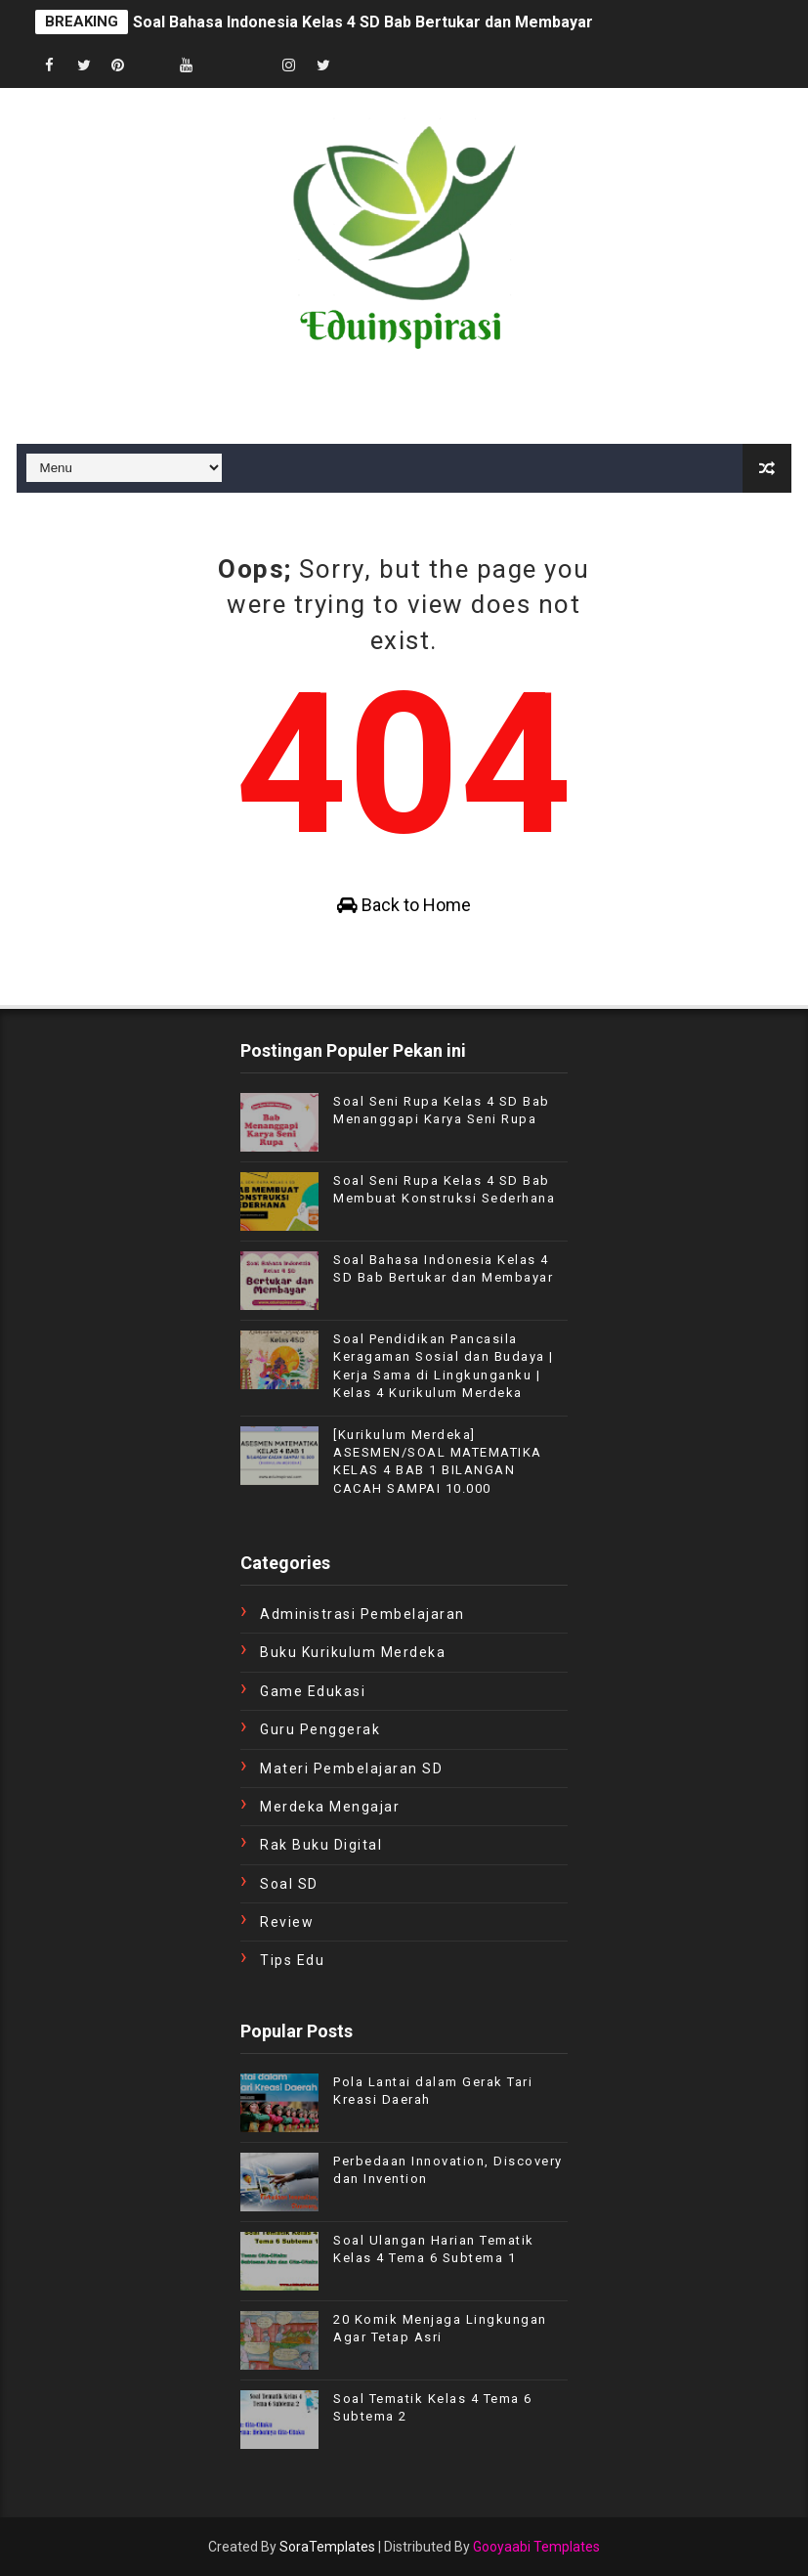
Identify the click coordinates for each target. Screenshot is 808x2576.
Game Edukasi (312, 1691)
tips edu (292, 1960)
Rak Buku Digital (321, 1845)
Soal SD (289, 1884)
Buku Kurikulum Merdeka (353, 1652)
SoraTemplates (327, 2546)
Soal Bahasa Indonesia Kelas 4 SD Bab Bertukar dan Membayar (363, 22)
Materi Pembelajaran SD (351, 1768)
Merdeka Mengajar (330, 1806)
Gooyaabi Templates (536, 2546)
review (287, 1922)
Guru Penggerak (320, 1729)
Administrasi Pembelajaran (362, 1614)
